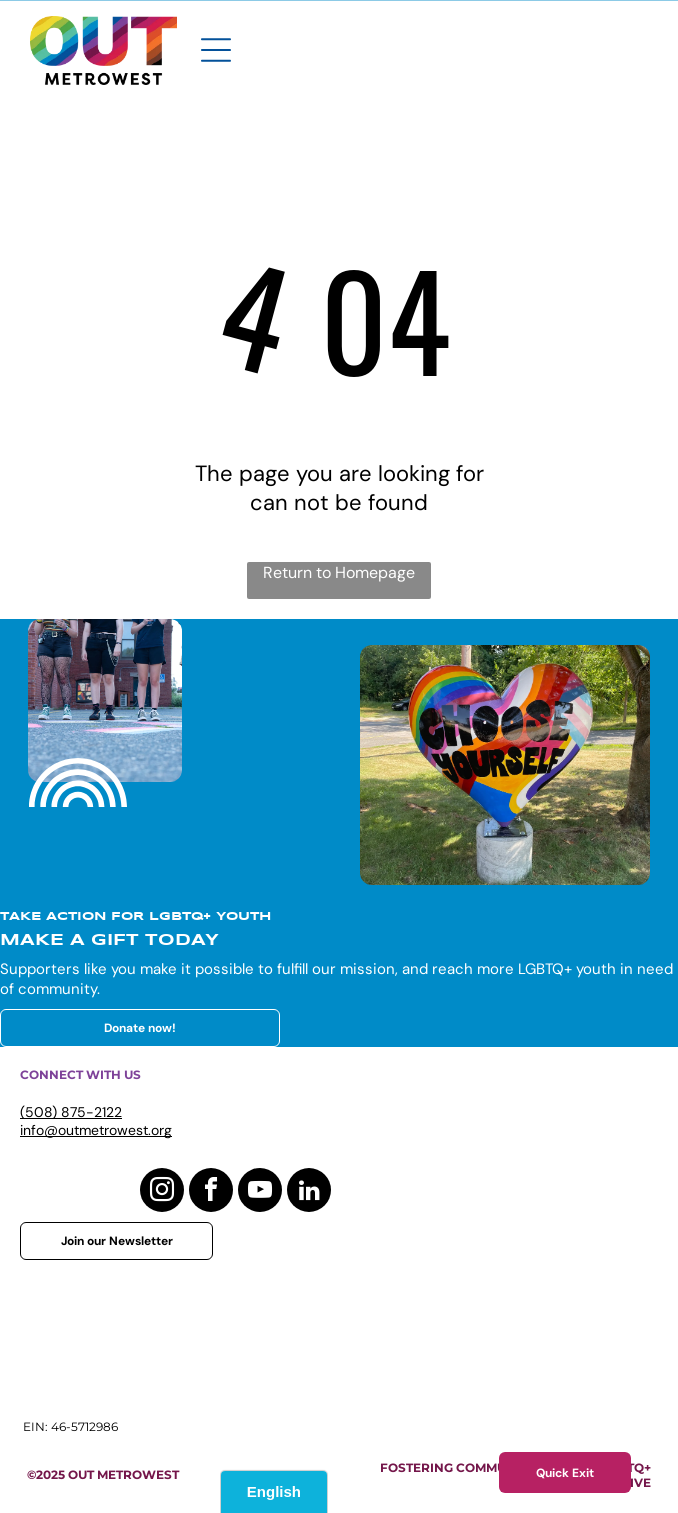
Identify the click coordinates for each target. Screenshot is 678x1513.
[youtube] (260, 1192)
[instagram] (162, 1192)
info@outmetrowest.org (96, 1130)
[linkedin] (309, 1192)
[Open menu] (216, 50)
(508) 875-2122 (71, 1112)
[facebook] (211, 1192)
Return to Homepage (339, 572)
